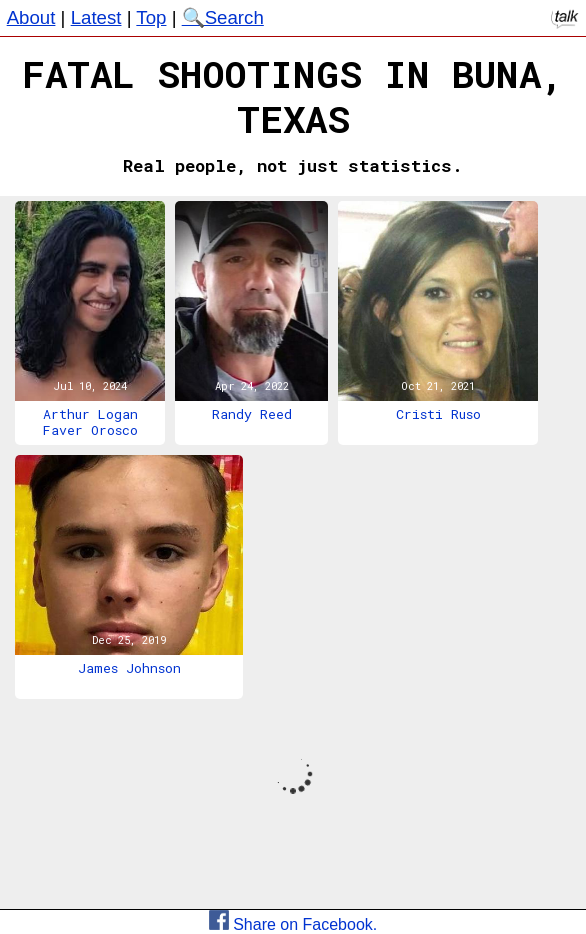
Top (151, 17)
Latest (96, 17)
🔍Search (223, 17)
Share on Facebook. (293, 924)
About (31, 17)
